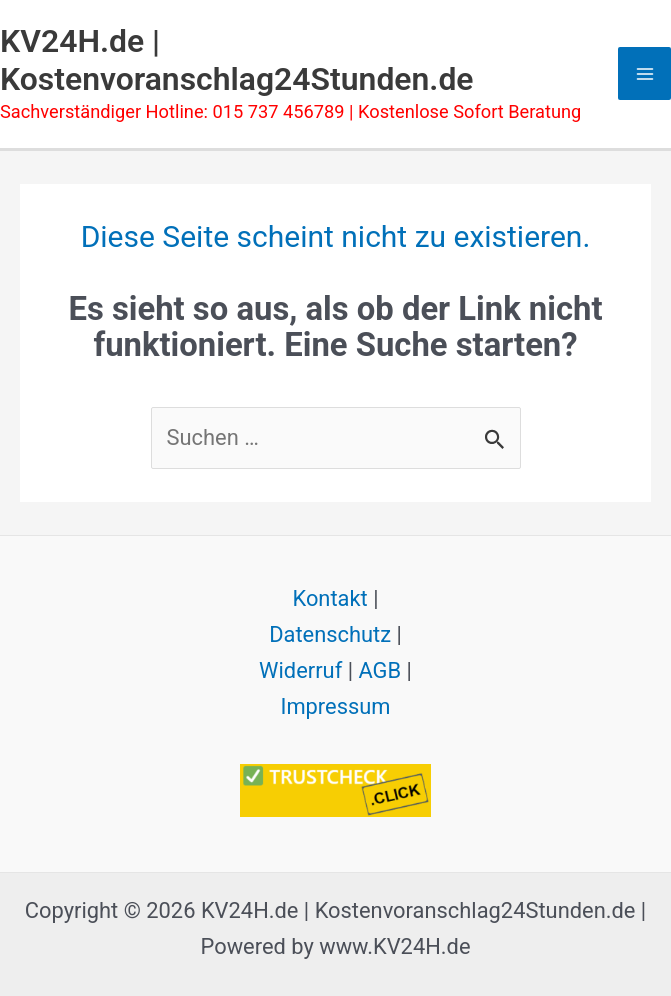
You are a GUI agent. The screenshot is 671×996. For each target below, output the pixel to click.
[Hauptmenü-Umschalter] (644, 73)
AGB (379, 670)
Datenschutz (330, 634)
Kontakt (329, 598)
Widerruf (300, 670)
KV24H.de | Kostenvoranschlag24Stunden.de (237, 60)
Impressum (335, 706)
